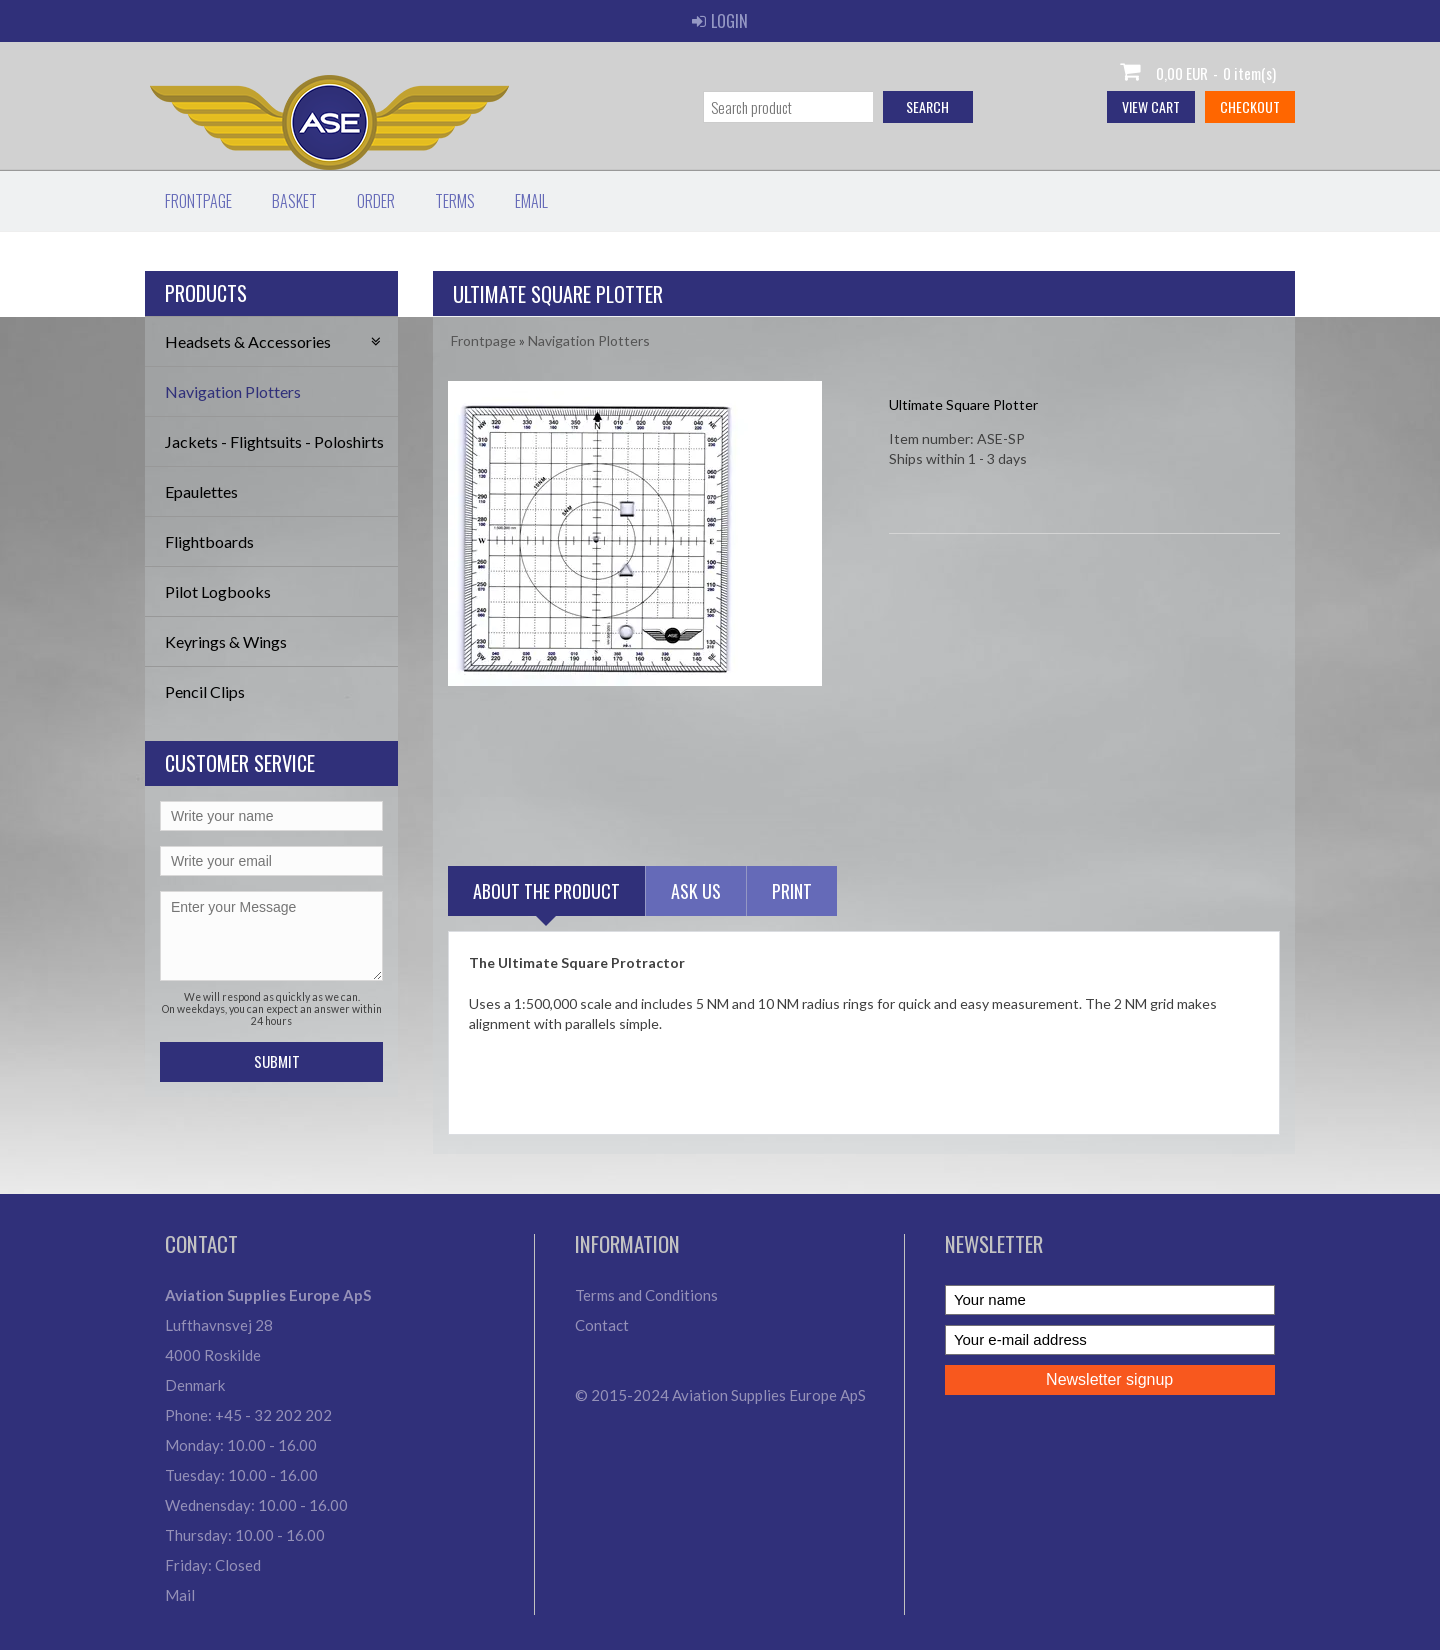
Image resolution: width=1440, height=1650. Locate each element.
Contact (602, 1325)
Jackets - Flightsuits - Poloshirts (274, 441)
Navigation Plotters (233, 391)
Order (376, 201)
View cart (1151, 106)
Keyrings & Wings (226, 641)
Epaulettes (201, 491)
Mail (180, 1595)
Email (531, 201)
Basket (294, 201)
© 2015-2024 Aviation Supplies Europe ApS (720, 1395)
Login (720, 21)
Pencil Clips (205, 691)
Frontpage (198, 201)
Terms (455, 201)
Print (792, 891)
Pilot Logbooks (218, 591)
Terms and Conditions (646, 1295)
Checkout (1250, 106)
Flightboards (209, 541)
